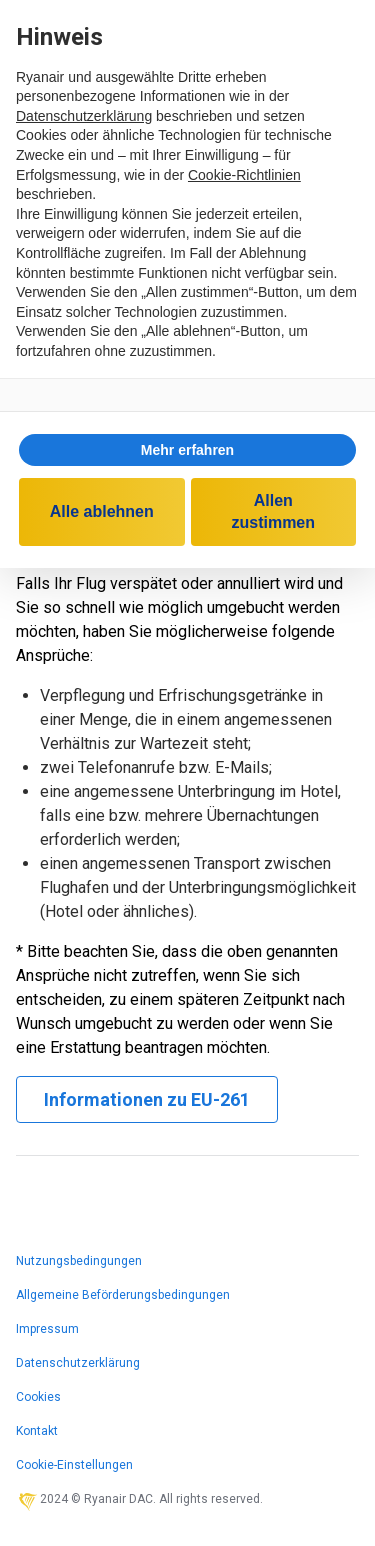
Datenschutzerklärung (78, 1363)
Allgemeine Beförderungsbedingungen (123, 1295)
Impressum (47, 1329)
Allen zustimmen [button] (273, 511)
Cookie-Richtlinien (244, 175)
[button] (187, 450)
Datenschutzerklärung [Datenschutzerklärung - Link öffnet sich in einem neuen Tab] (84, 116)
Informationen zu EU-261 (147, 1099)
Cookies (38, 1397)
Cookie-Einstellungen (74, 1465)
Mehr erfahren (187, 450)
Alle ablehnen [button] (102, 511)
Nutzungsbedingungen (79, 1261)
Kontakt (37, 1431)
